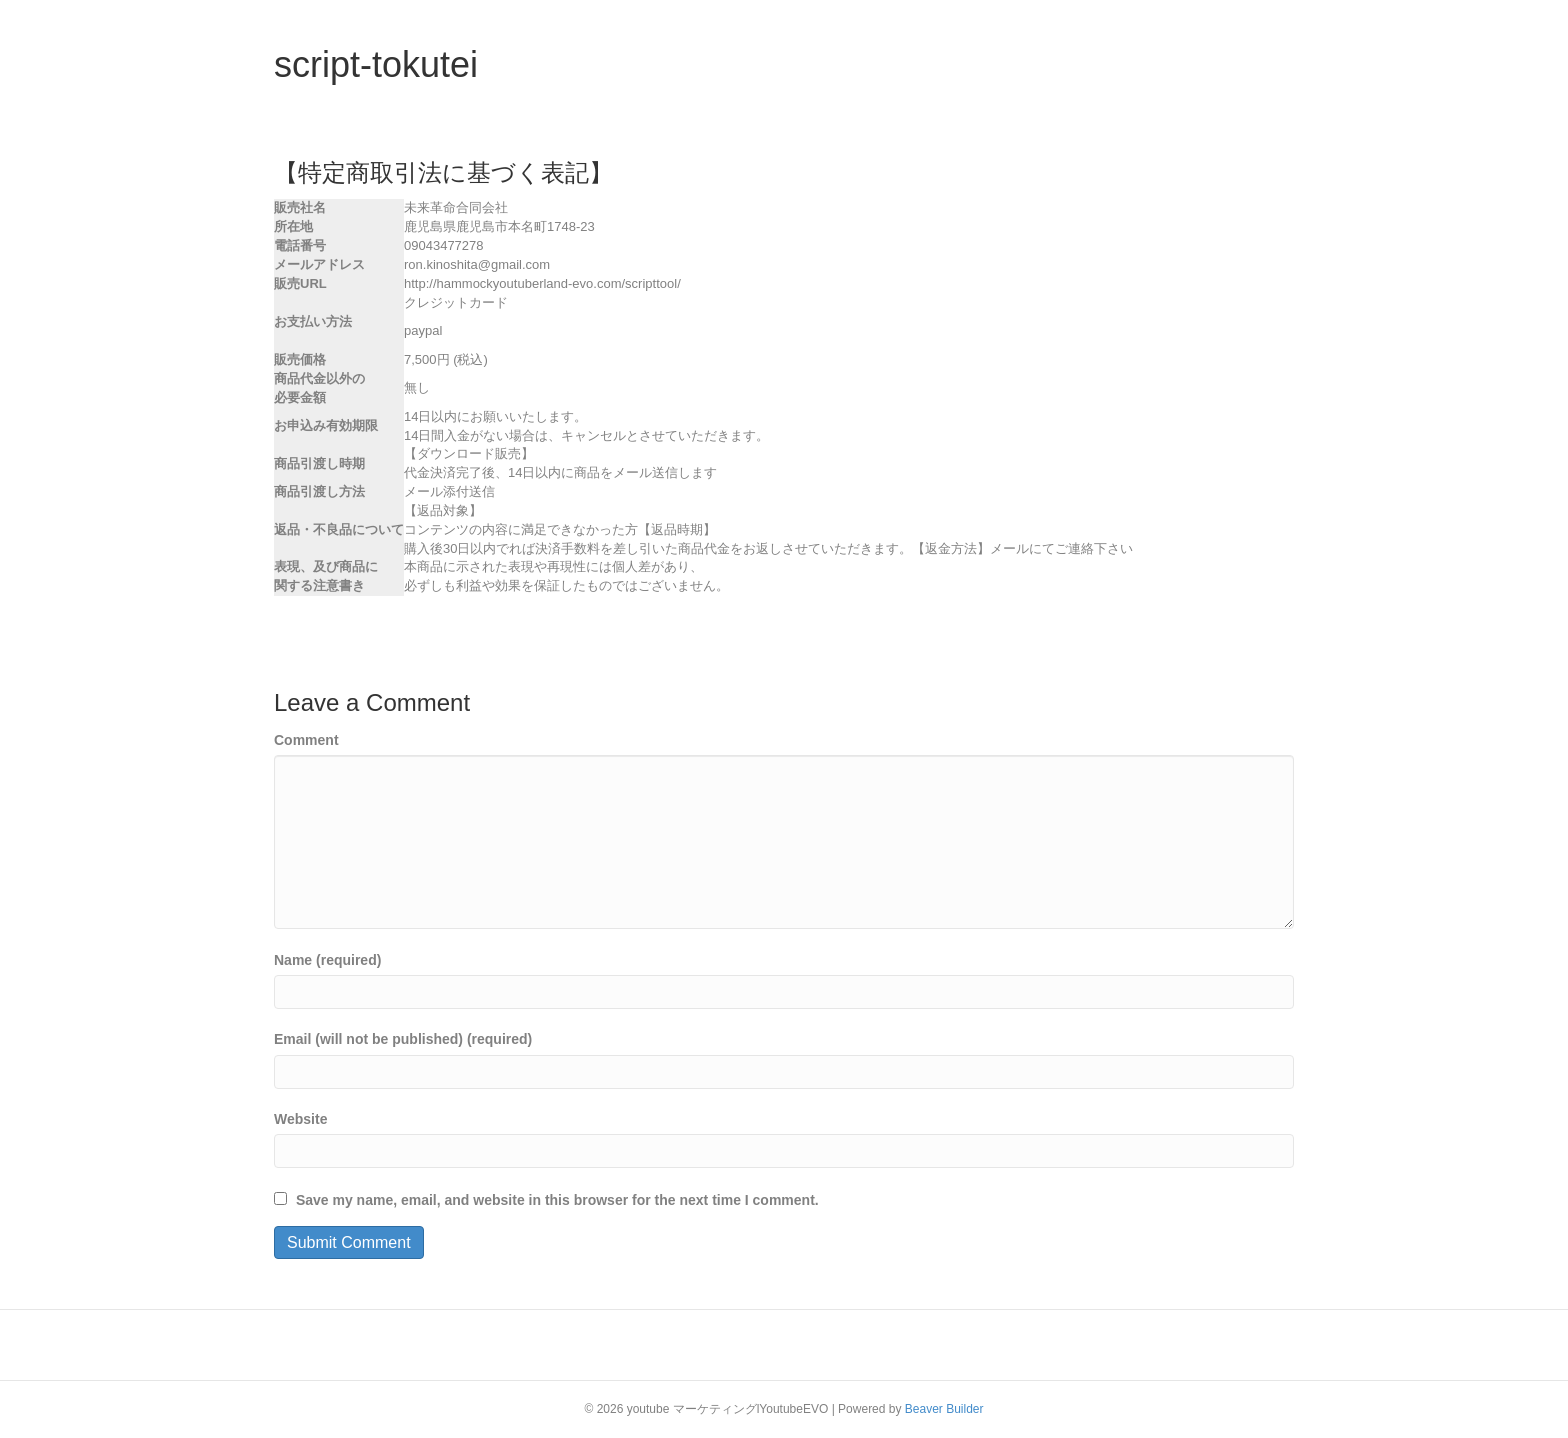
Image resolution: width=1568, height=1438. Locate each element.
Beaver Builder (944, 1409)
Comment (306, 740)
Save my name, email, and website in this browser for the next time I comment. (557, 1200)
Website (300, 1119)
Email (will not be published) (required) (403, 1039)
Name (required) (327, 960)
